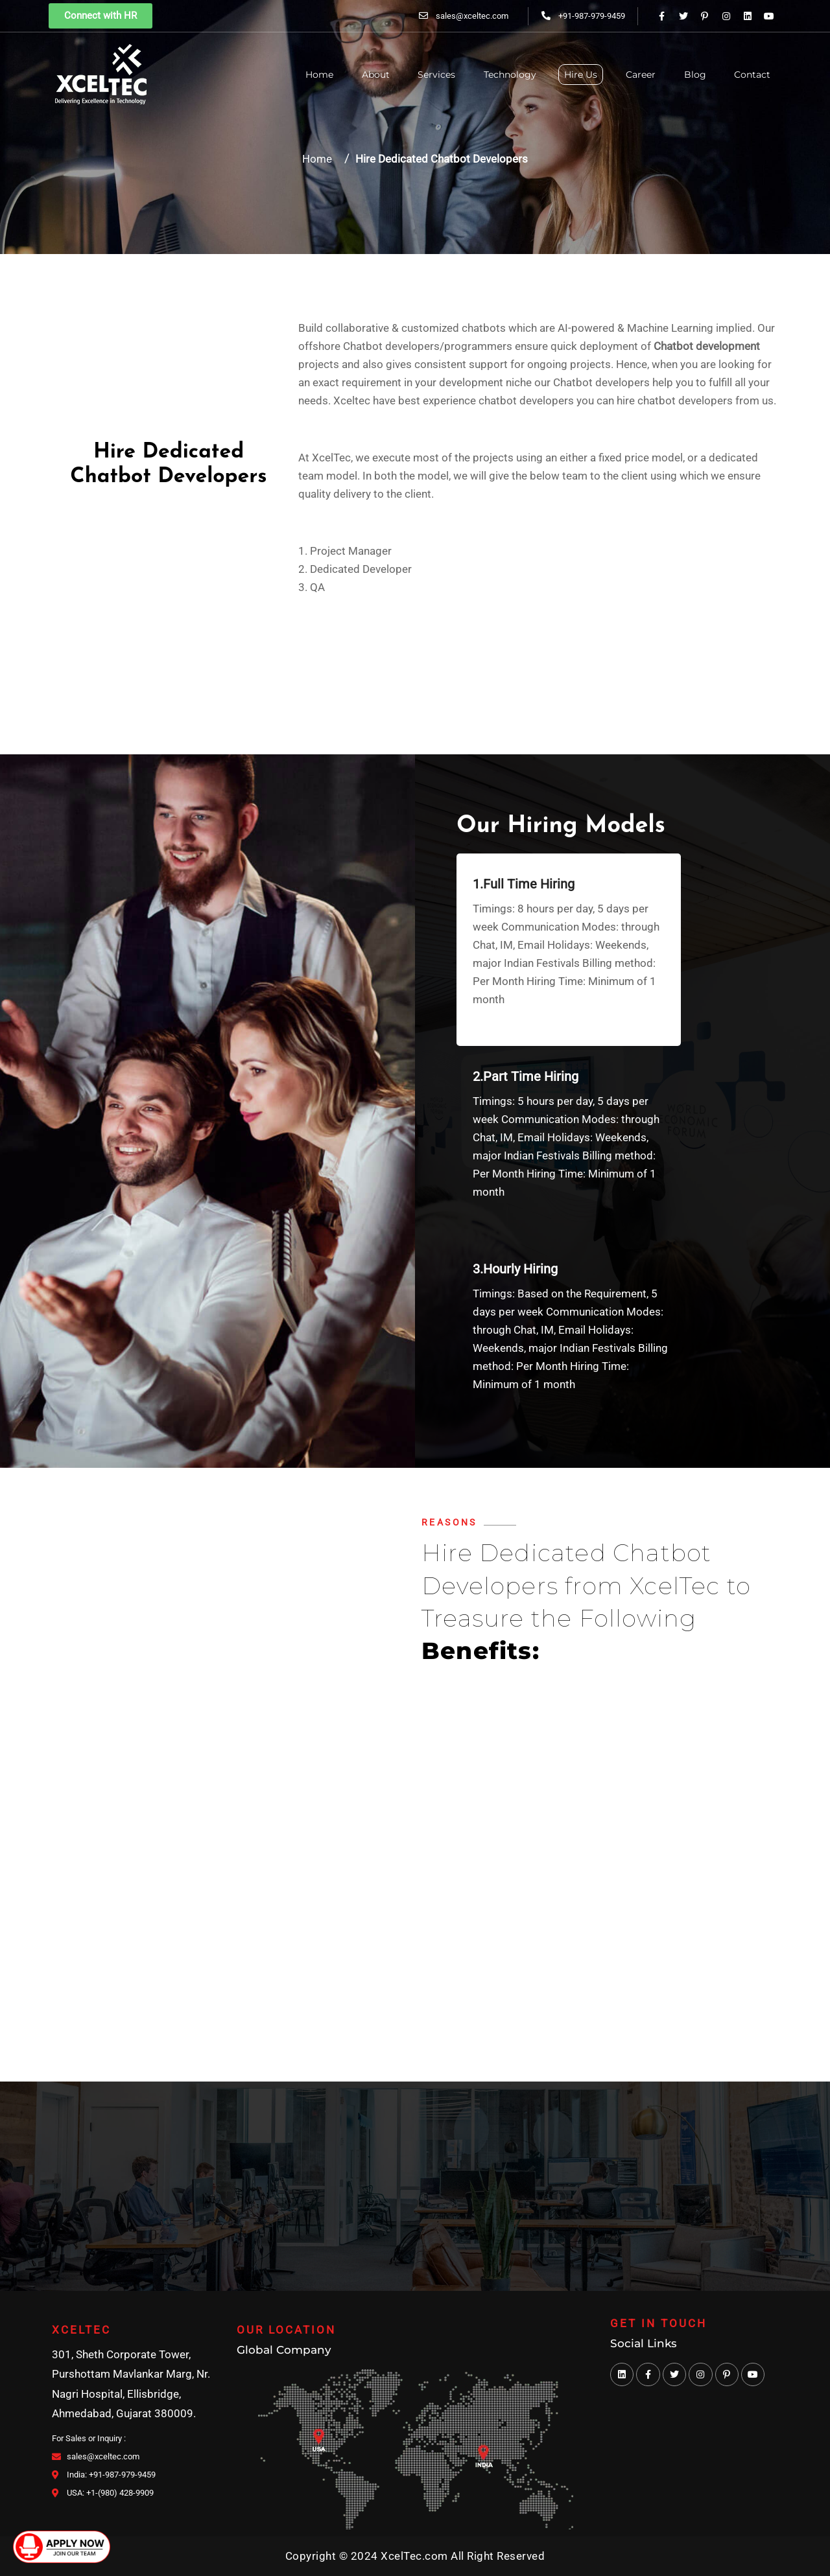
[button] (100, 16)
